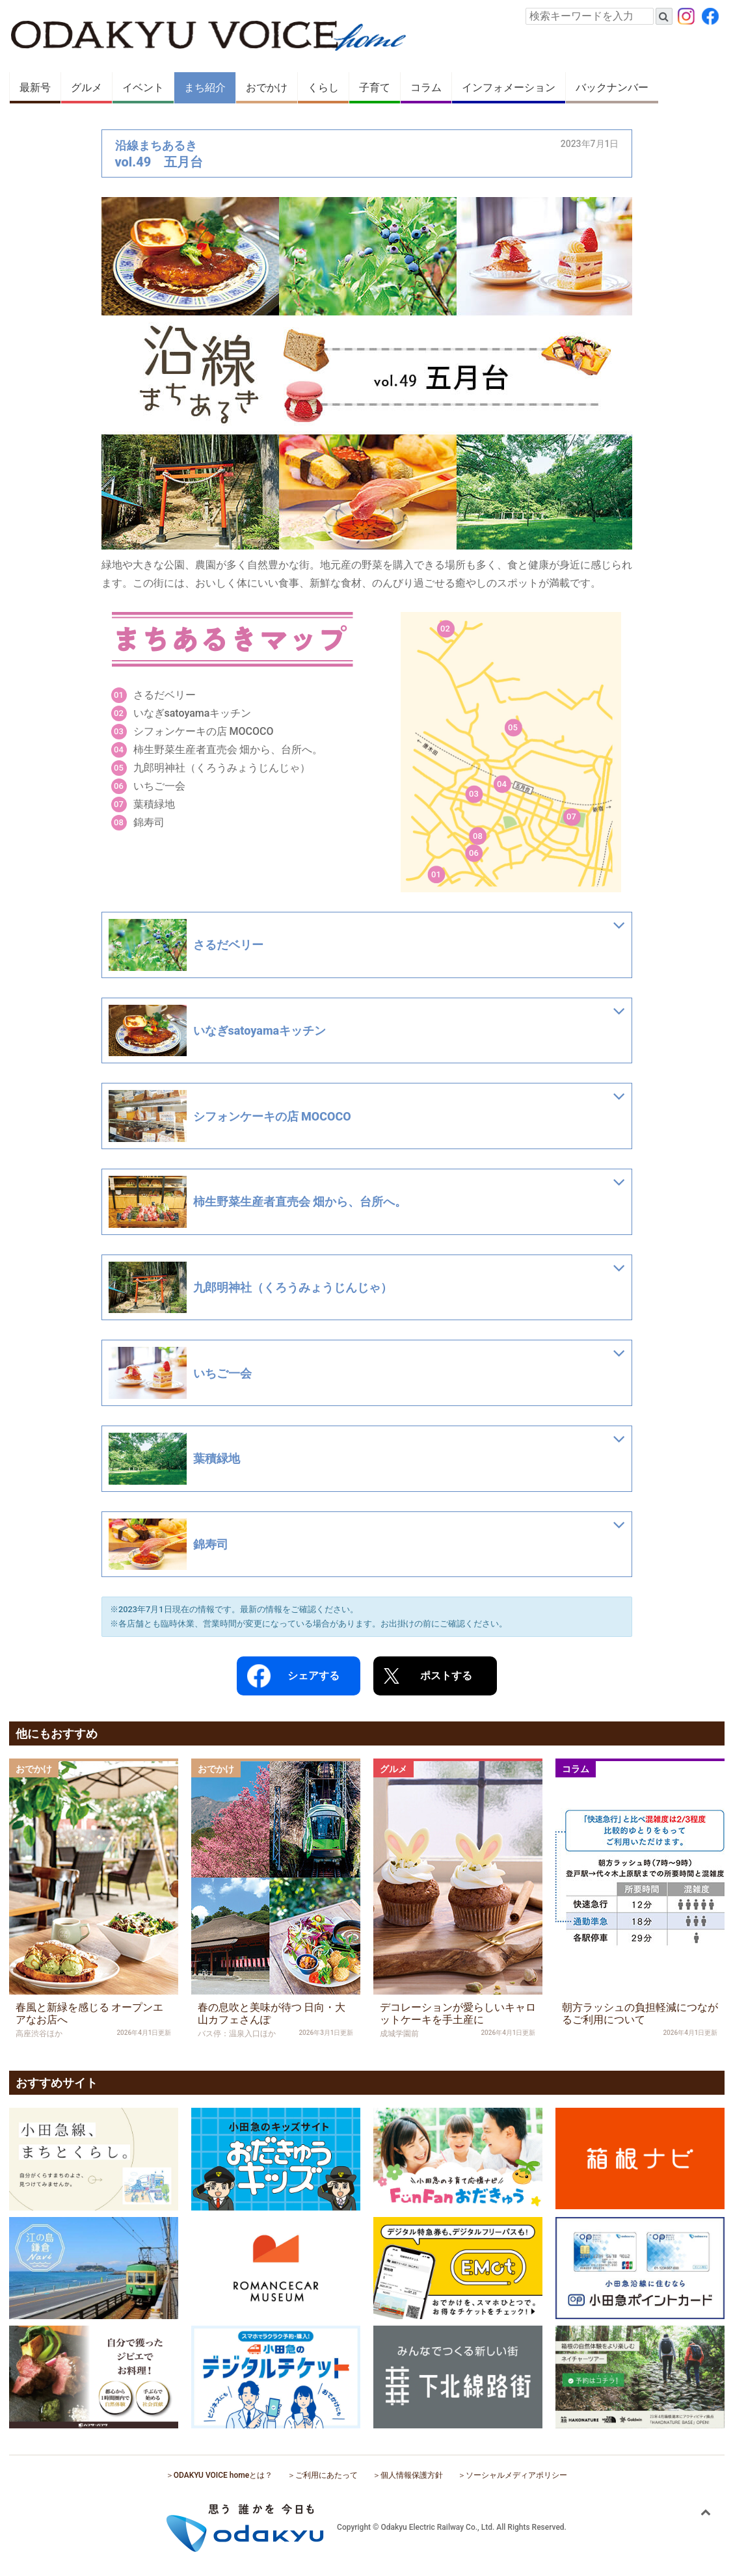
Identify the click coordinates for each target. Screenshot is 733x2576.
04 (502, 784)
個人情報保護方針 (411, 2475)
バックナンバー (612, 87)
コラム (426, 87)
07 (571, 816)
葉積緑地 (154, 804)
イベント (143, 87)
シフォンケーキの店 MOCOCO (203, 731)
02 (445, 628)
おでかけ (266, 87)
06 (474, 853)
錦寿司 (149, 822)
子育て (374, 87)
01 (436, 874)
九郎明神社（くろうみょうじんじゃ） (221, 768)
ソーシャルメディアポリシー (516, 2475)
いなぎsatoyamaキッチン (192, 713)
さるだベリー (164, 695)
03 (474, 794)
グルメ (86, 87)
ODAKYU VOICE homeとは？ (223, 2475)
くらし (323, 87)
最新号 (35, 87)
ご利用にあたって (326, 2475)
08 (478, 836)
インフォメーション (508, 87)
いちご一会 (159, 786)
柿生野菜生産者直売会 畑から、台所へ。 (228, 749)
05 (513, 727)
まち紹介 (205, 87)
